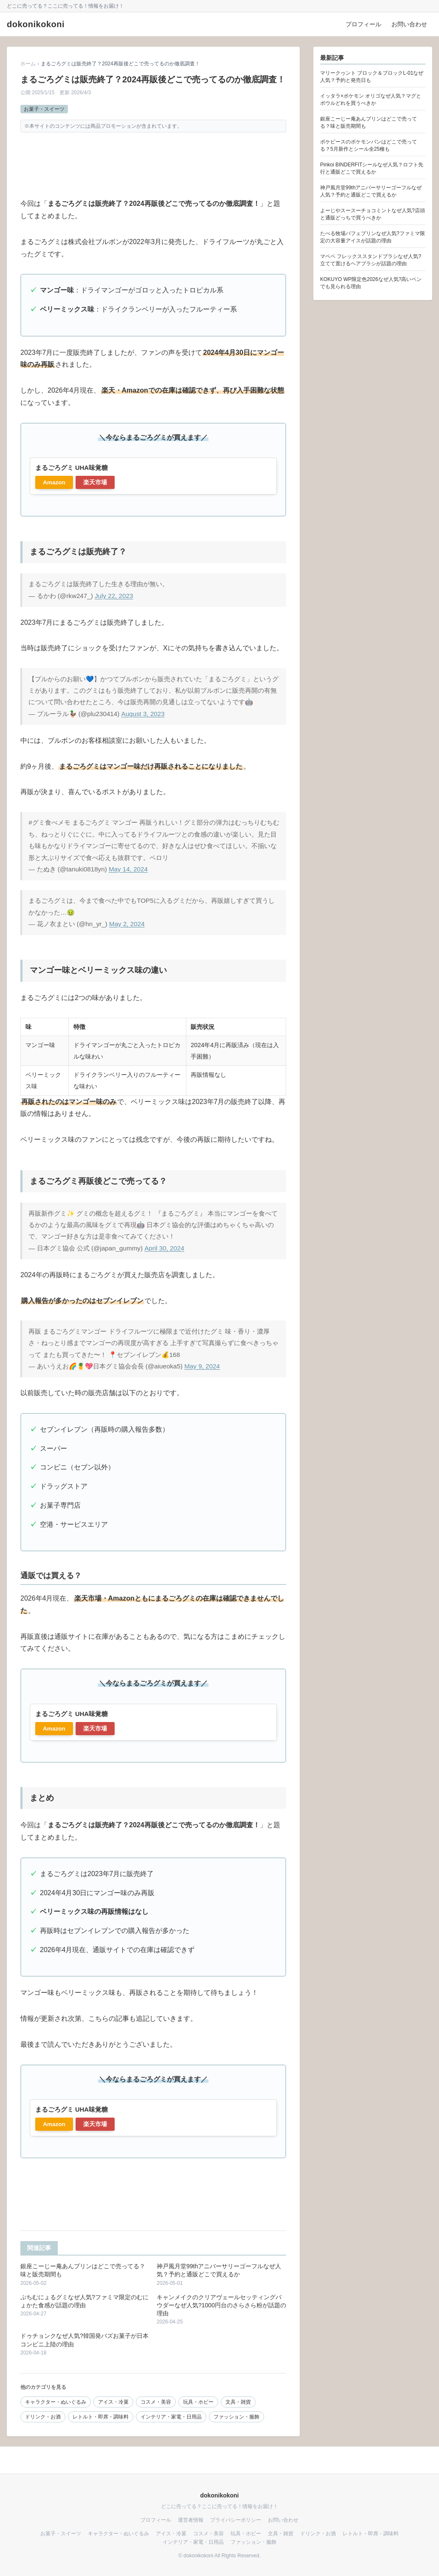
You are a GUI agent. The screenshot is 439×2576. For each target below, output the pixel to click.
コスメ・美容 (156, 2402)
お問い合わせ (409, 24)
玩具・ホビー (198, 2402)
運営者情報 (190, 2520)
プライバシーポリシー (235, 2520)
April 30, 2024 (164, 1248)
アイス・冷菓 (113, 2402)
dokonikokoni (36, 24)
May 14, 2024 (128, 869)
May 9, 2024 (202, 1366)
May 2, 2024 (127, 923)
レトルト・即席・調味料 (101, 2417)
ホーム (28, 64)
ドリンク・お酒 (43, 2417)
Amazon (54, 482)
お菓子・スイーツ (44, 109)
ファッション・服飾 (236, 2417)
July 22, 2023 (114, 595)
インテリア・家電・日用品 (171, 2417)
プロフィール (363, 24)
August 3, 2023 (143, 713)
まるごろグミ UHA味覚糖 (71, 467)
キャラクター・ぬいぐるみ (55, 2402)
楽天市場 (95, 482)
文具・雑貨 (238, 2402)
